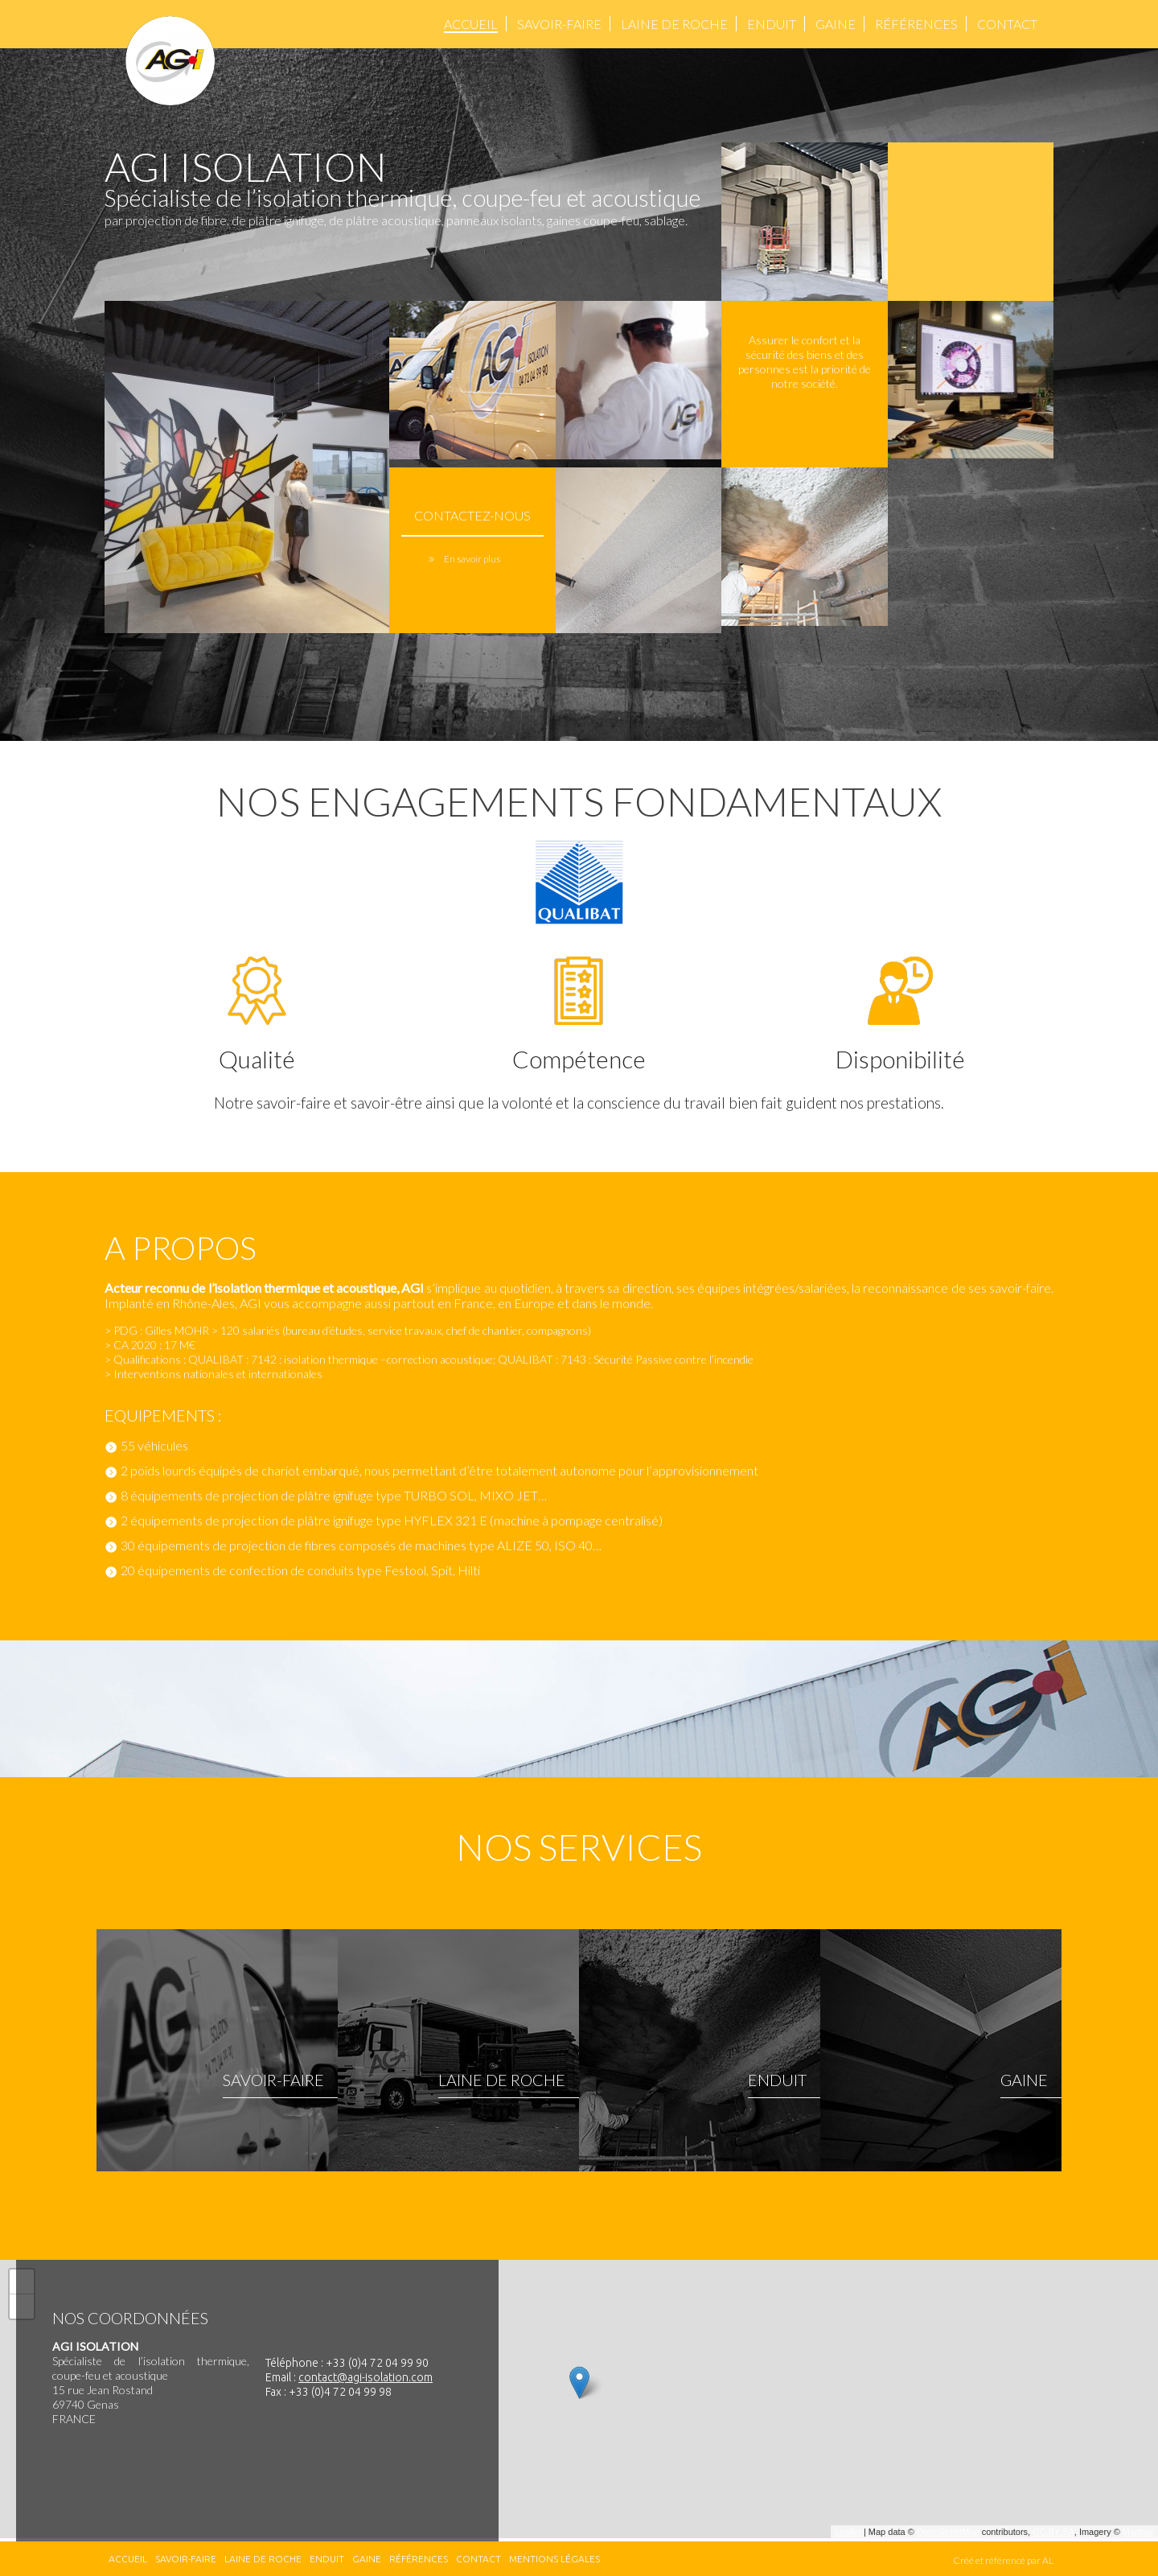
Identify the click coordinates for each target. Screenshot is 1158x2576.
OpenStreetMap (948, 2532)
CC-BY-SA (1053, 2532)
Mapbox (1138, 2532)
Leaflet (848, 2532)
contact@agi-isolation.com (365, 2377)
